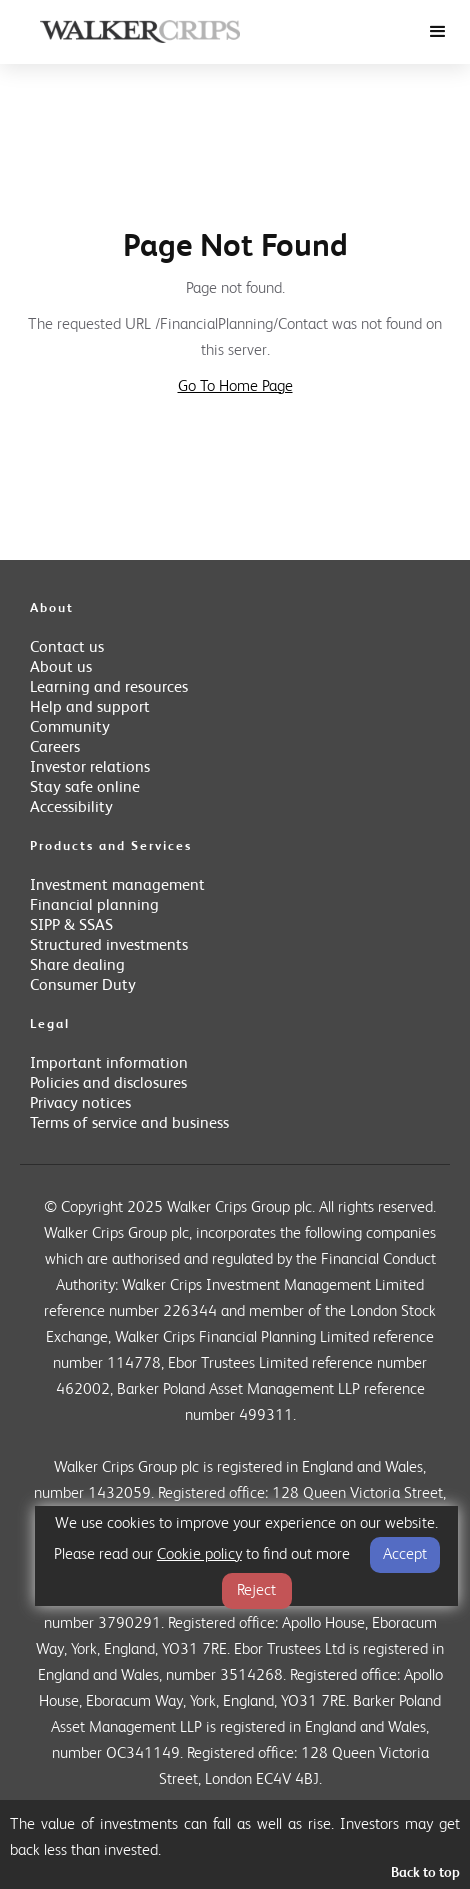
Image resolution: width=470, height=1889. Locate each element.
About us (61, 668)
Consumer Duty (83, 986)
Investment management (117, 886)
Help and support (90, 708)
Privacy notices (80, 1104)
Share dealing (77, 966)
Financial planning (94, 906)
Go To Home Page (235, 387)
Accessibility (71, 808)
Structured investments (109, 946)
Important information (109, 1064)
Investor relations (90, 768)
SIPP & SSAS (71, 926)
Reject (256, 1591)
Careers (55, 748)
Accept (405, 1555)
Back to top (425, 1873)
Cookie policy (199, 1555)
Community (70, 728)
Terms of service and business (129, 1124)
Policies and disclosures (108, 1084)
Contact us (67, 648)
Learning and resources (109, 688)
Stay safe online (85, 788)
